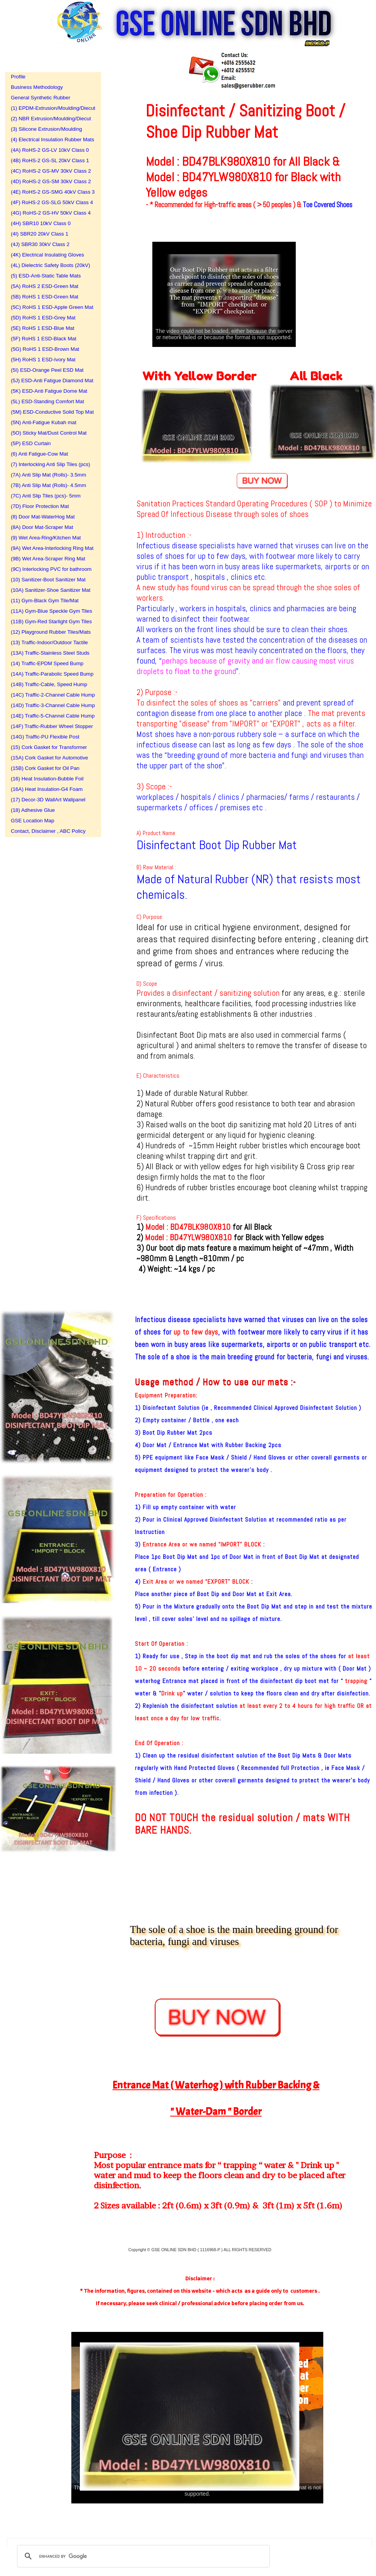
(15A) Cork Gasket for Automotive (49, 758)
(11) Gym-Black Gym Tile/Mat (45, 600)
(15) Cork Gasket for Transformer (49, 747)
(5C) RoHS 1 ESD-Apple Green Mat (50, 307)
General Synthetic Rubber (40, 98)
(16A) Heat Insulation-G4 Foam (47, 789)
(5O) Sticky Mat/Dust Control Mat (49, 433)
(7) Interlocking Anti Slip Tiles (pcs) (50, 464)
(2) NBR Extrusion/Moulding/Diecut (50, 118)
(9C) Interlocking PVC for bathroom (50, 569)
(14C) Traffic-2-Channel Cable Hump (50, 695)
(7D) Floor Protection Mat (40, 506)
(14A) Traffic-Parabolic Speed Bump (50, 674)
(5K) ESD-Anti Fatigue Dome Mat (49, 391)
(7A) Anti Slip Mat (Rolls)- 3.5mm (48, 475)
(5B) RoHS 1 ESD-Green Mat (44, 297)
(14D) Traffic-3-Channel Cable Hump (50, 705)
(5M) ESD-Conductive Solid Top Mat (50, 412)
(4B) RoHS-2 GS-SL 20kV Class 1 (50, 160)
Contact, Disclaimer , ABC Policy (48, 831)
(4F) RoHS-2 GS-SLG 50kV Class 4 (50, 202)
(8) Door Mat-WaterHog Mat (43, 517)
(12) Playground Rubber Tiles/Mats (50, 632)
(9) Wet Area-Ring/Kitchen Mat (46, 538)
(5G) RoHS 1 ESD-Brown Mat (45, 349)
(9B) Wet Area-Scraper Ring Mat (48, 559)
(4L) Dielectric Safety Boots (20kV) (50, 265)
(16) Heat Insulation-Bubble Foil (47, 779)
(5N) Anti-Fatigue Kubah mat (43, 422)
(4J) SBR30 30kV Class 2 (40, 244)
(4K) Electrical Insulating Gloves (47, 255)
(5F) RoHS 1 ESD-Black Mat (43, 339)
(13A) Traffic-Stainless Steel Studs (50, 653)
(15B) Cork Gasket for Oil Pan (45, 768)
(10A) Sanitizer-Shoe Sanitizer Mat (50, 590)
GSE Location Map (32, 820)
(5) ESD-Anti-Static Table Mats (46, 276)
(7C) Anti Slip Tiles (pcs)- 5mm (46, 496)
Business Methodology (37, 87)
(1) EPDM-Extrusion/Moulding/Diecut (50, 108)
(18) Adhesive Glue (33, 810)
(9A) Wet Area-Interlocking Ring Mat (50, 548)
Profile (18, 77)
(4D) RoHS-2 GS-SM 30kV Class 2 (50, 181)
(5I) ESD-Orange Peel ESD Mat (47, 370)
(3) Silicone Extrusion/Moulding (46, 129)
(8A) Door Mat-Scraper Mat (42, 527)
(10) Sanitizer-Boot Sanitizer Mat (48, 579)
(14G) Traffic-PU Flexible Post (45, 737)
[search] (142, 2556)
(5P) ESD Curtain (31, 443)
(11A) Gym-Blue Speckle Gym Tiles (50, 611)
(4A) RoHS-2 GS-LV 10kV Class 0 (50, 150)
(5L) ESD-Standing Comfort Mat (47, 401)
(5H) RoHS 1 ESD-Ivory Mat (43, 359)
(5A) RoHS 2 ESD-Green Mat (44, 286)
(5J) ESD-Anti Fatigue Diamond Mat (50, 380)
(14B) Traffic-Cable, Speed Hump (49, 684)
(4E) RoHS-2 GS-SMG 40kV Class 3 (50, 192)
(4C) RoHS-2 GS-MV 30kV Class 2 (50, 171)
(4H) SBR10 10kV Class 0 (41, 223)
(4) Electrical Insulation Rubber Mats (50, 139)
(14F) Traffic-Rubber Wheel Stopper (50, 726)
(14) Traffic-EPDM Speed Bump (47, 663)
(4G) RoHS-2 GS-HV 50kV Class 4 (50, 213)
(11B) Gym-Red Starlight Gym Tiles (50, 621)
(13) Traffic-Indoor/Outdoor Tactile (49, 642)
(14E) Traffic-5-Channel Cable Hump (50, 716)
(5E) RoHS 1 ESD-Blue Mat (42, 328)
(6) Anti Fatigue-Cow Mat (39, 454)
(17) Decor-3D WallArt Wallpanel (48, 800)
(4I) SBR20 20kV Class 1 (39, 234)
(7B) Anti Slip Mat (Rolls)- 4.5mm (48, 485)
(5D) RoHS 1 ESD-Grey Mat (43, 318)
